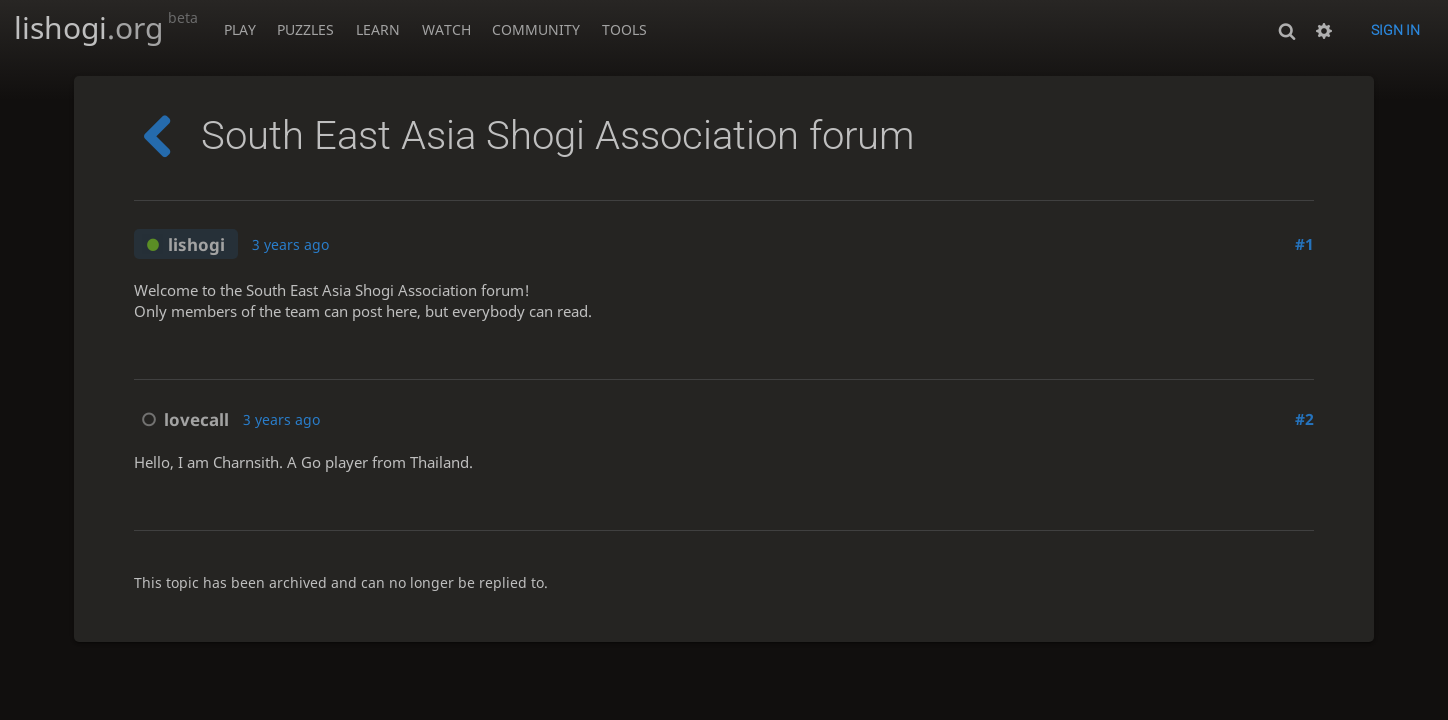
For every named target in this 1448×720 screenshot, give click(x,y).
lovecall (181, 419)
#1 (1304, 244)
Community (536, 29)
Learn (378, 29)
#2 (1304, 419)
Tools (624, 29)
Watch (446, 29)
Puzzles (305, 29)
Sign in (1395, 30)
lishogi (106, 27)
